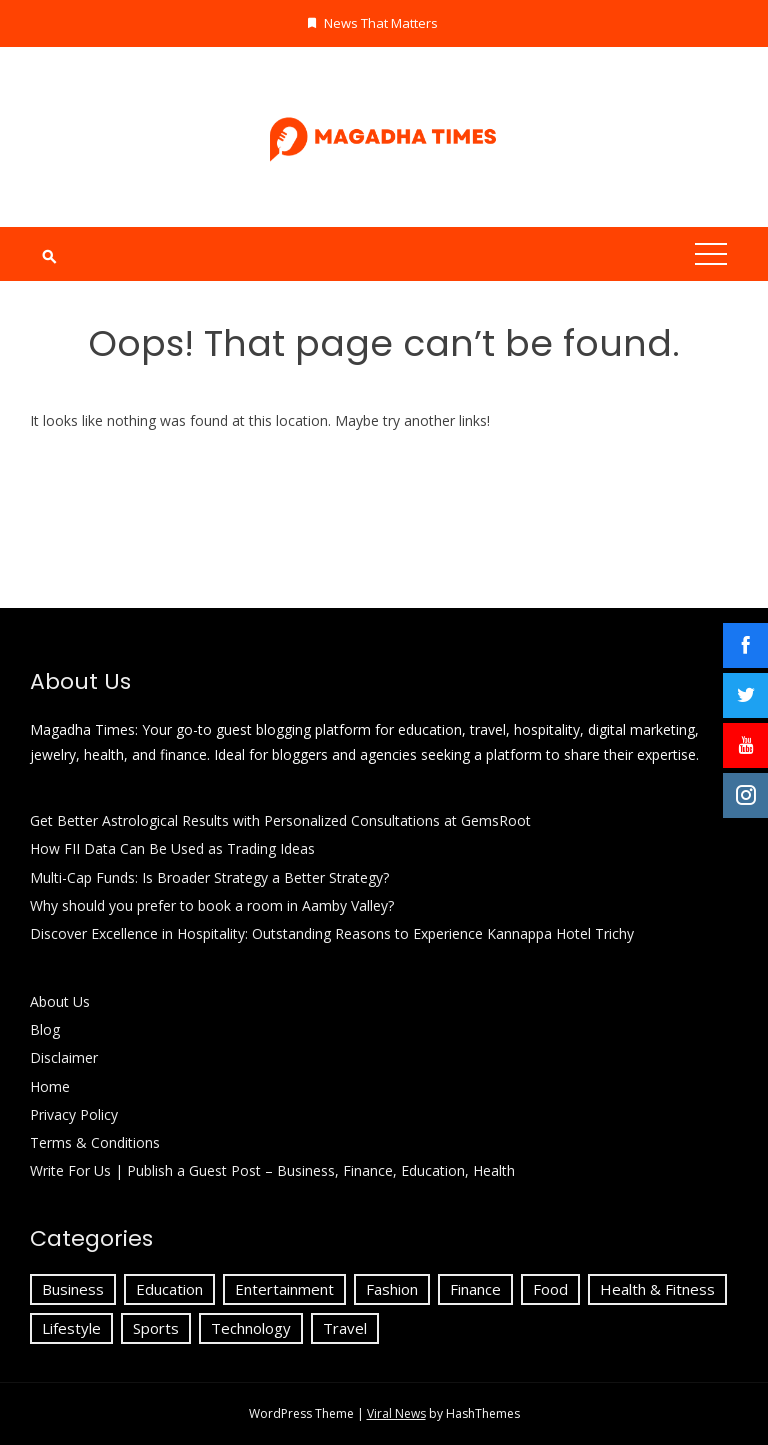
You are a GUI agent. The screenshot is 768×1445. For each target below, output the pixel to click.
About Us (60, 1001)
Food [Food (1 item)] (550, 1289)
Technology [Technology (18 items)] (251, 1328)
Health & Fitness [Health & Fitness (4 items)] (657, 1289)
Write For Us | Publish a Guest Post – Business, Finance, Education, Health (272, 1170)
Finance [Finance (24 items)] (475, 1289)
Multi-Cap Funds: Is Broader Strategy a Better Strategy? (209, 877)
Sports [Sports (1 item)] (156, 1328)
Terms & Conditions (95, 1142)
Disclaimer (64, 1057)
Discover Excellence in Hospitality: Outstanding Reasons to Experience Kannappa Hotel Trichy (332, 933)
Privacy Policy (76, 1114)
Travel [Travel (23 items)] (345, 1328)
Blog (45, 1029)
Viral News (396, 1413)
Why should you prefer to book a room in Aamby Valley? (212, 905)
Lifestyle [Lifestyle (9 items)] (71, 1328)
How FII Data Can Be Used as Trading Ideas (172, 848)
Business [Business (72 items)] (73, 1289)
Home (50, 1086)
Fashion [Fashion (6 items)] (392, 1289)
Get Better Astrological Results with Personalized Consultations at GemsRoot (280, 820)
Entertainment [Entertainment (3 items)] (284, 1289)
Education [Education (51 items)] (169, 1289)
